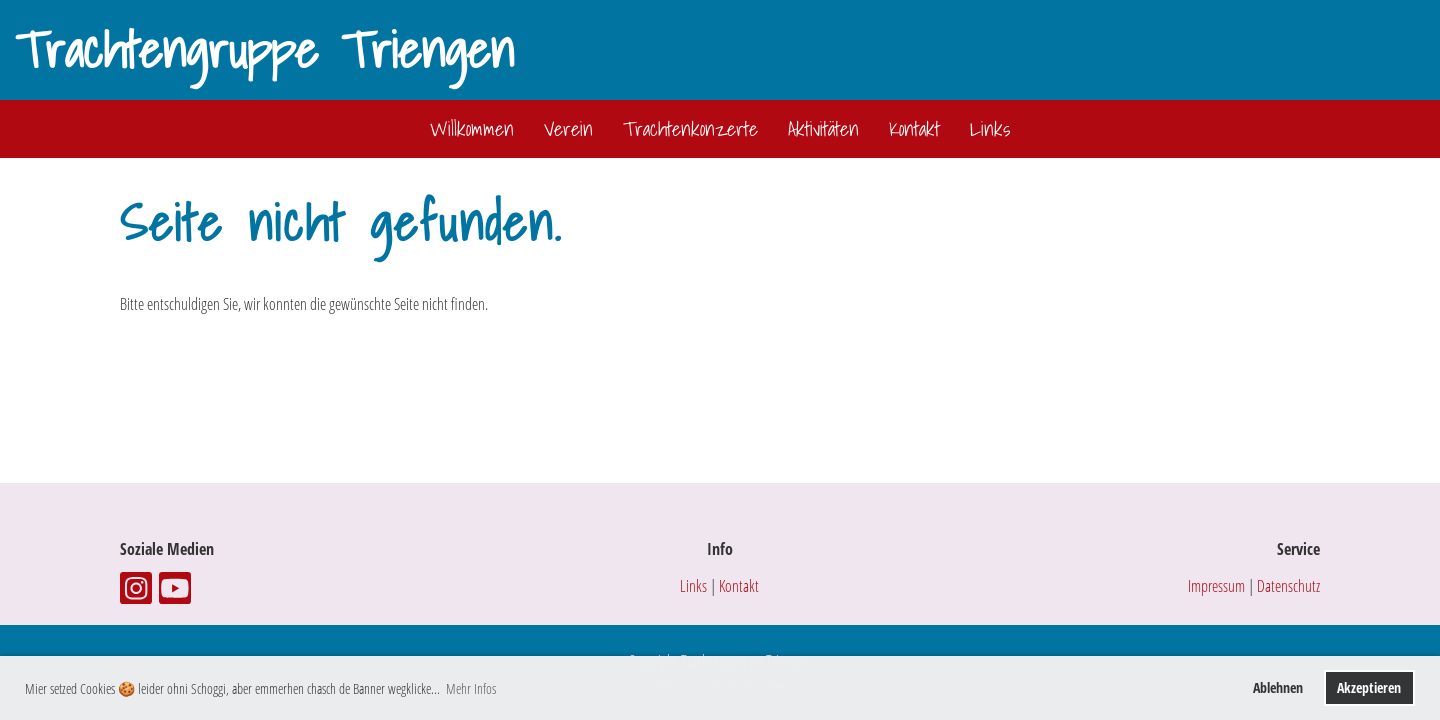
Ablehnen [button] (1278, 687)
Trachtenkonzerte (690, 129)
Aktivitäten (823, 129)
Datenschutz (1288, 586)
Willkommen (472, 129)
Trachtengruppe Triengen (264, 50)
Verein (568, 129)
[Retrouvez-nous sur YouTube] (175, 591)
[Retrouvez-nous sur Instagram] (136, 591)
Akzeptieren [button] (1369, 687)
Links (990, 129)
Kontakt (914, 129)
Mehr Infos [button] (471, 688)
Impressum (1216, 586)
